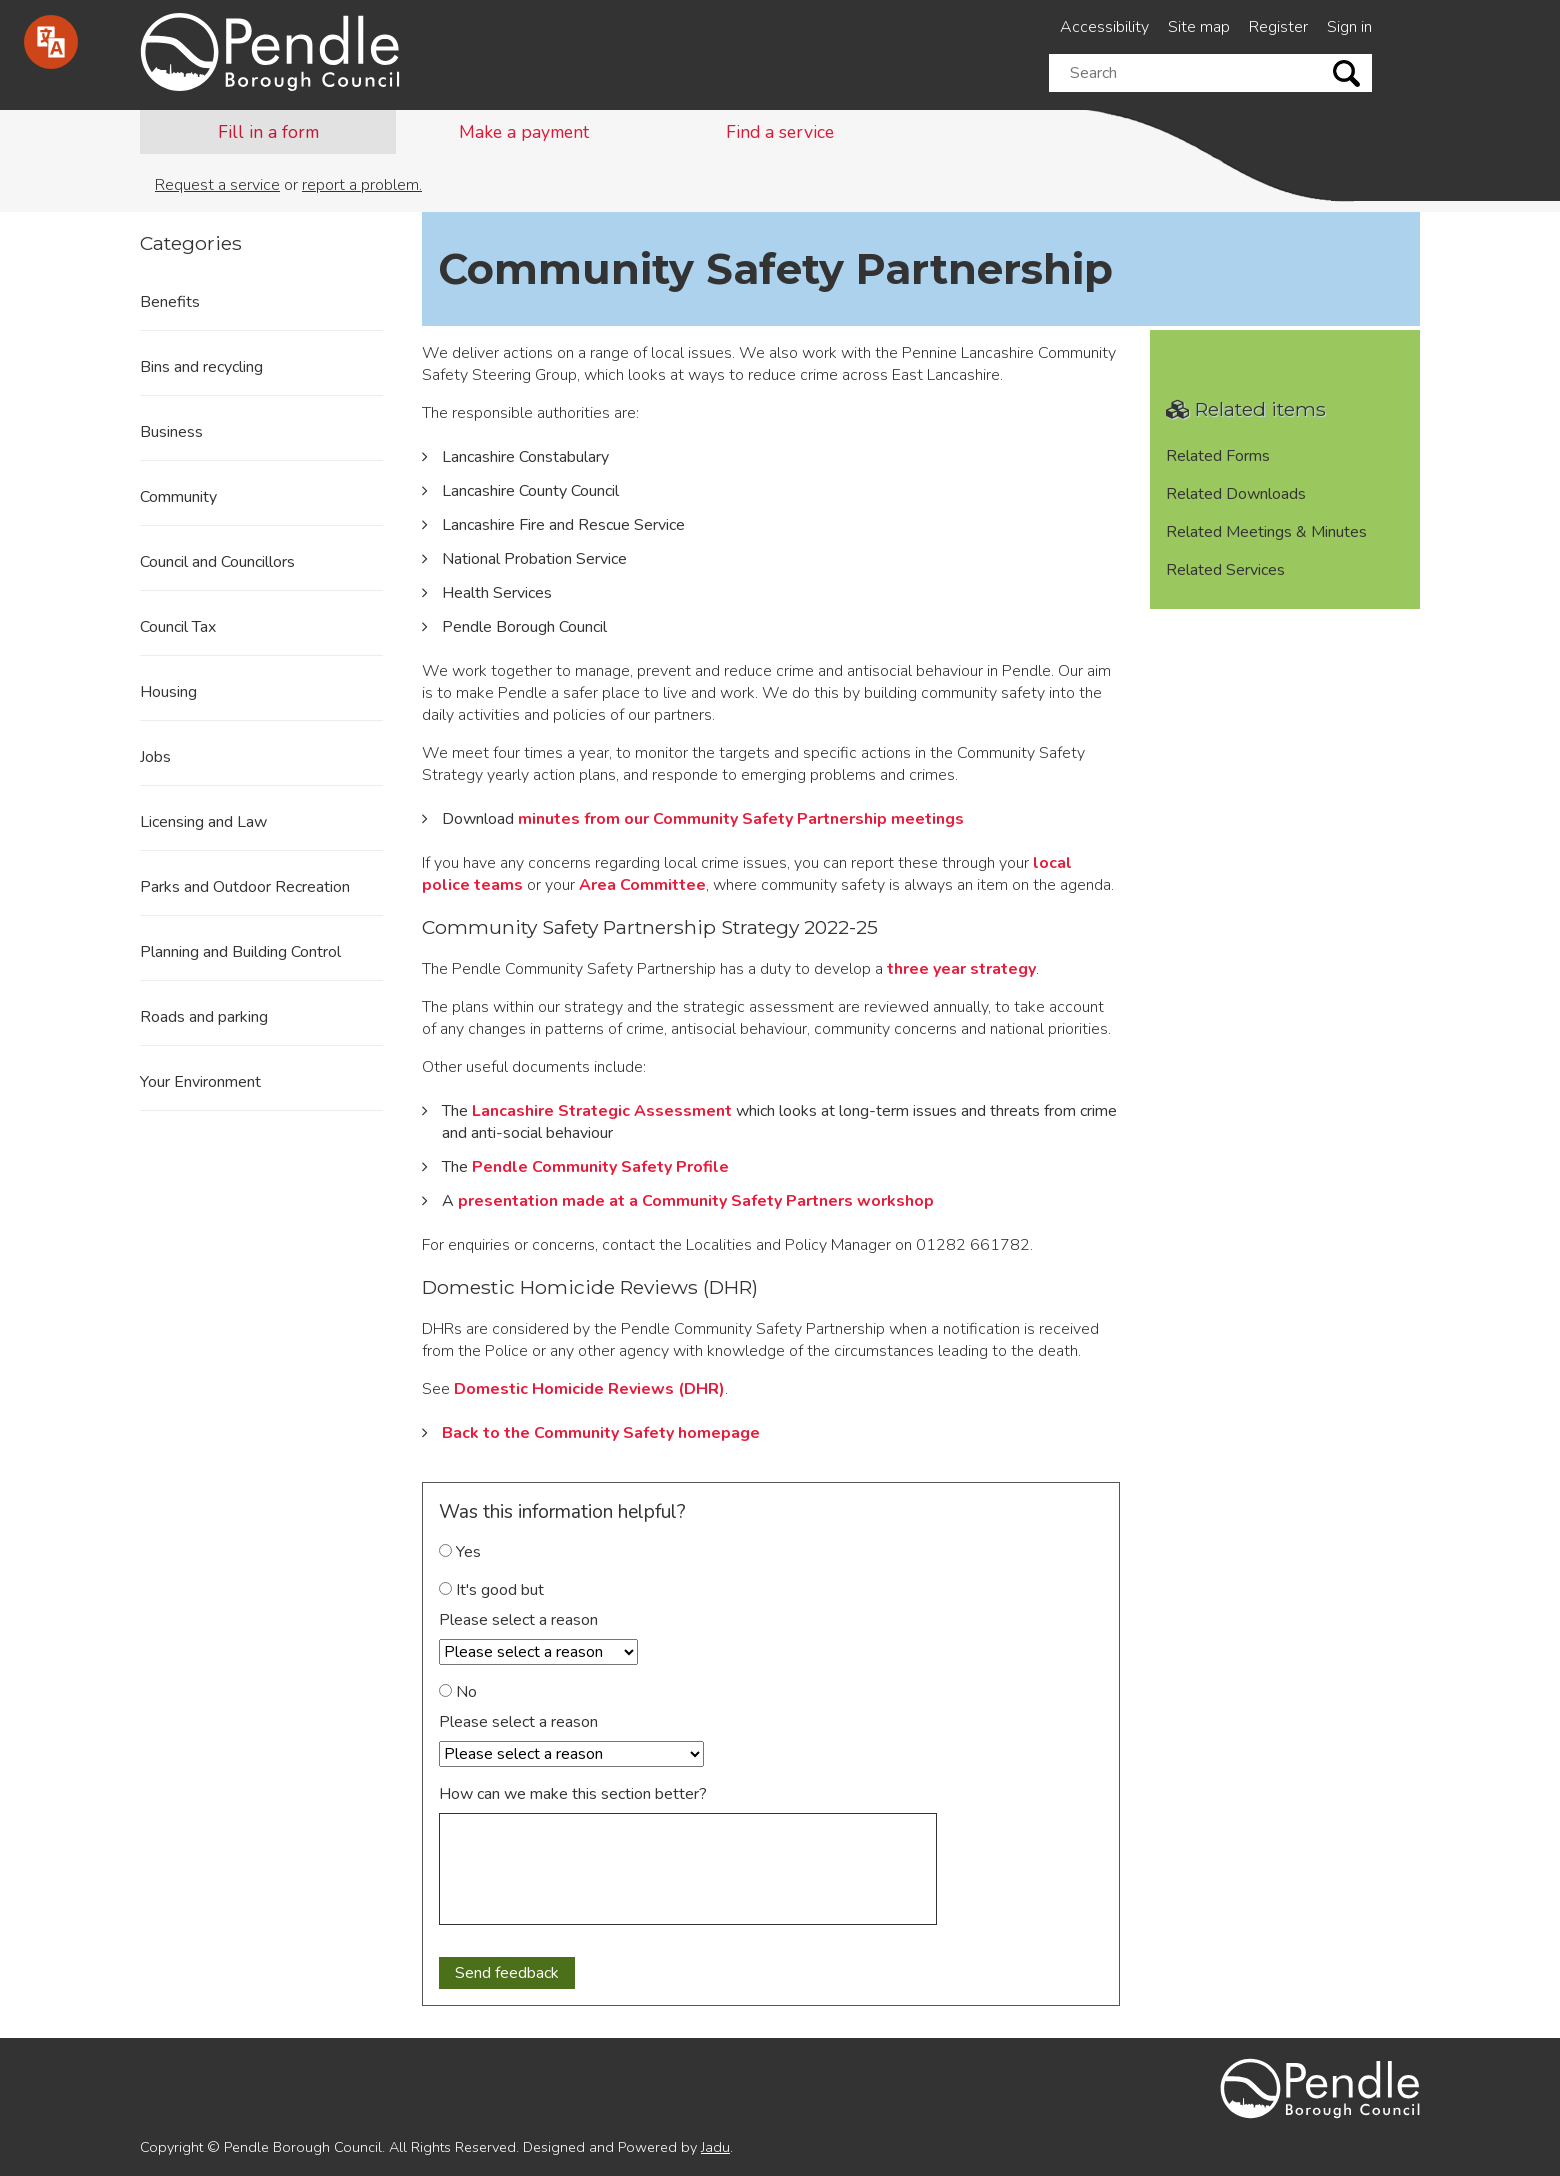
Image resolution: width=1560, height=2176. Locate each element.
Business (171, 432)
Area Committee (642, 885)
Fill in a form (268, 132)
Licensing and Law (203, 822)
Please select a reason (518, 1620)
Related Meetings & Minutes (1266, 532)
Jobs (155, 757)
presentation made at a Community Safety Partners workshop (696, 1201)
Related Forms (1218, 456)
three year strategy (961, 969)
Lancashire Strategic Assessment (602, 1111)
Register (1278, 27)
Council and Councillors (217, 562)
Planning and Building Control (240, 952)
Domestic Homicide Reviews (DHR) (589, 1389)
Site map (1199, 27)
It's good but (491, 1590)
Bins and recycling (201, 367)
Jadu (715, 2147)
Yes (460, 1552)
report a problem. (362, 185)
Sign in (1349, 27)
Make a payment (524, 132)
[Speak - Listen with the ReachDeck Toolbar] (51, 42)
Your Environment (200, 1082)
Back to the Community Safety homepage (601, 1433)
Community (178, 497)
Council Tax (178, 627)
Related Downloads (1236, 494)
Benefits (170, 302)
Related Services (1225, 570)
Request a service (217, 185)
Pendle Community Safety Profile (600, 1167)
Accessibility (1104, 27)
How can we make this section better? (573, 1794)
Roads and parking (204, 1017)
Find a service (780, 132)
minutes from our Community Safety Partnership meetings (741, 819)
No (458, 1692)
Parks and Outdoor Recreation (245, 887)
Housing (168, 692)
